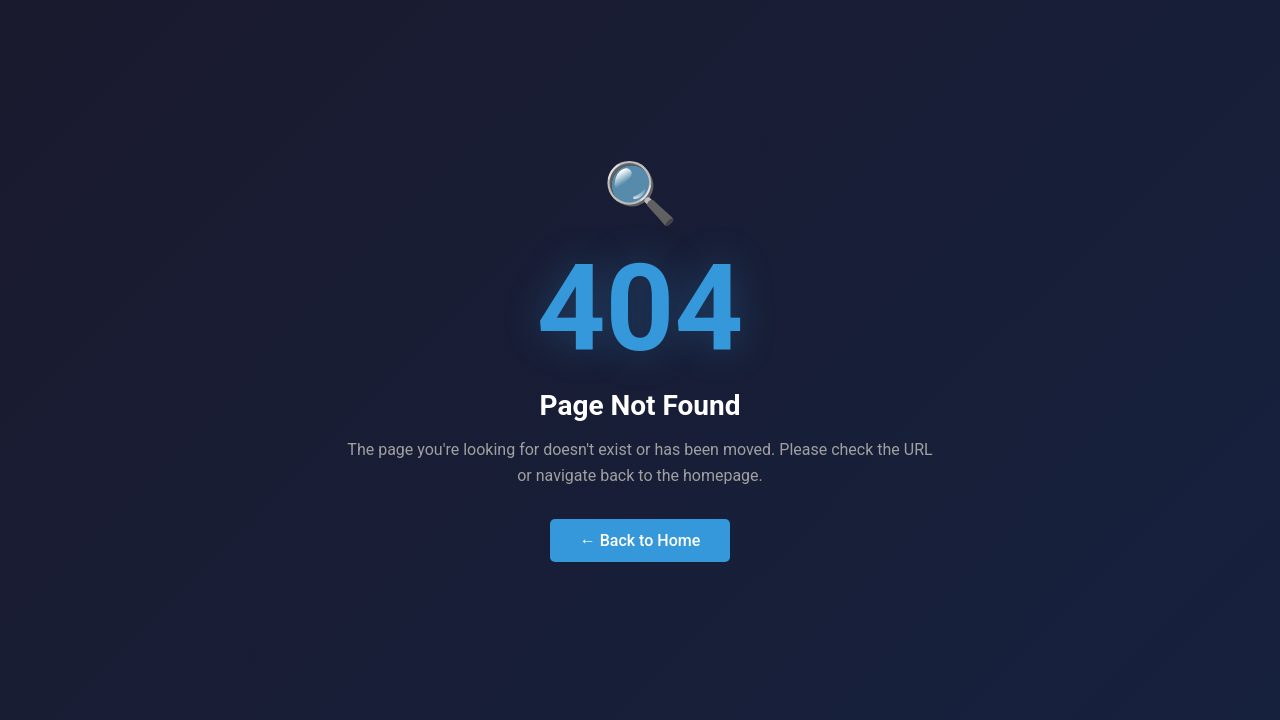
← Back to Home (640, 540)
